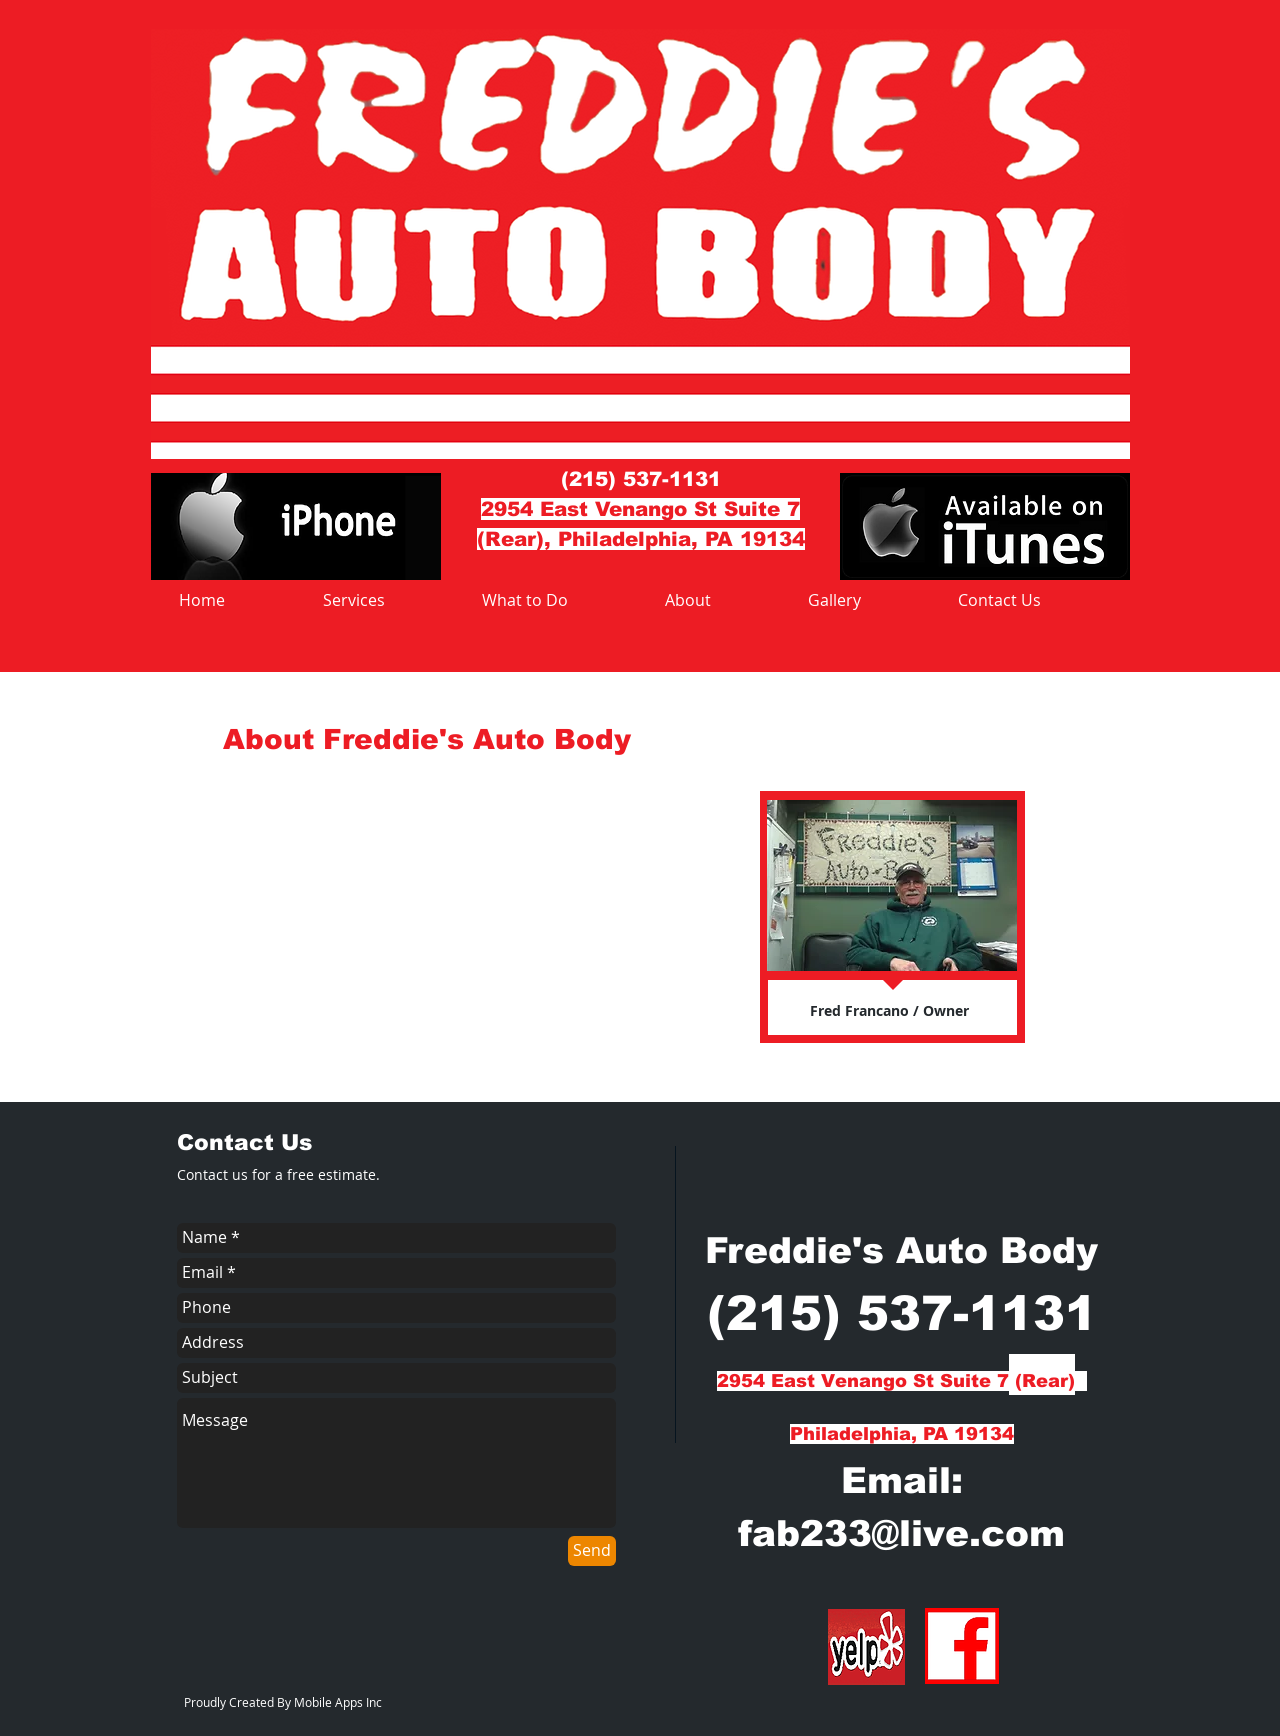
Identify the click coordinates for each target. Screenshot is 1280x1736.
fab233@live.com (901, 1533)
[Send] (592, 1551)
